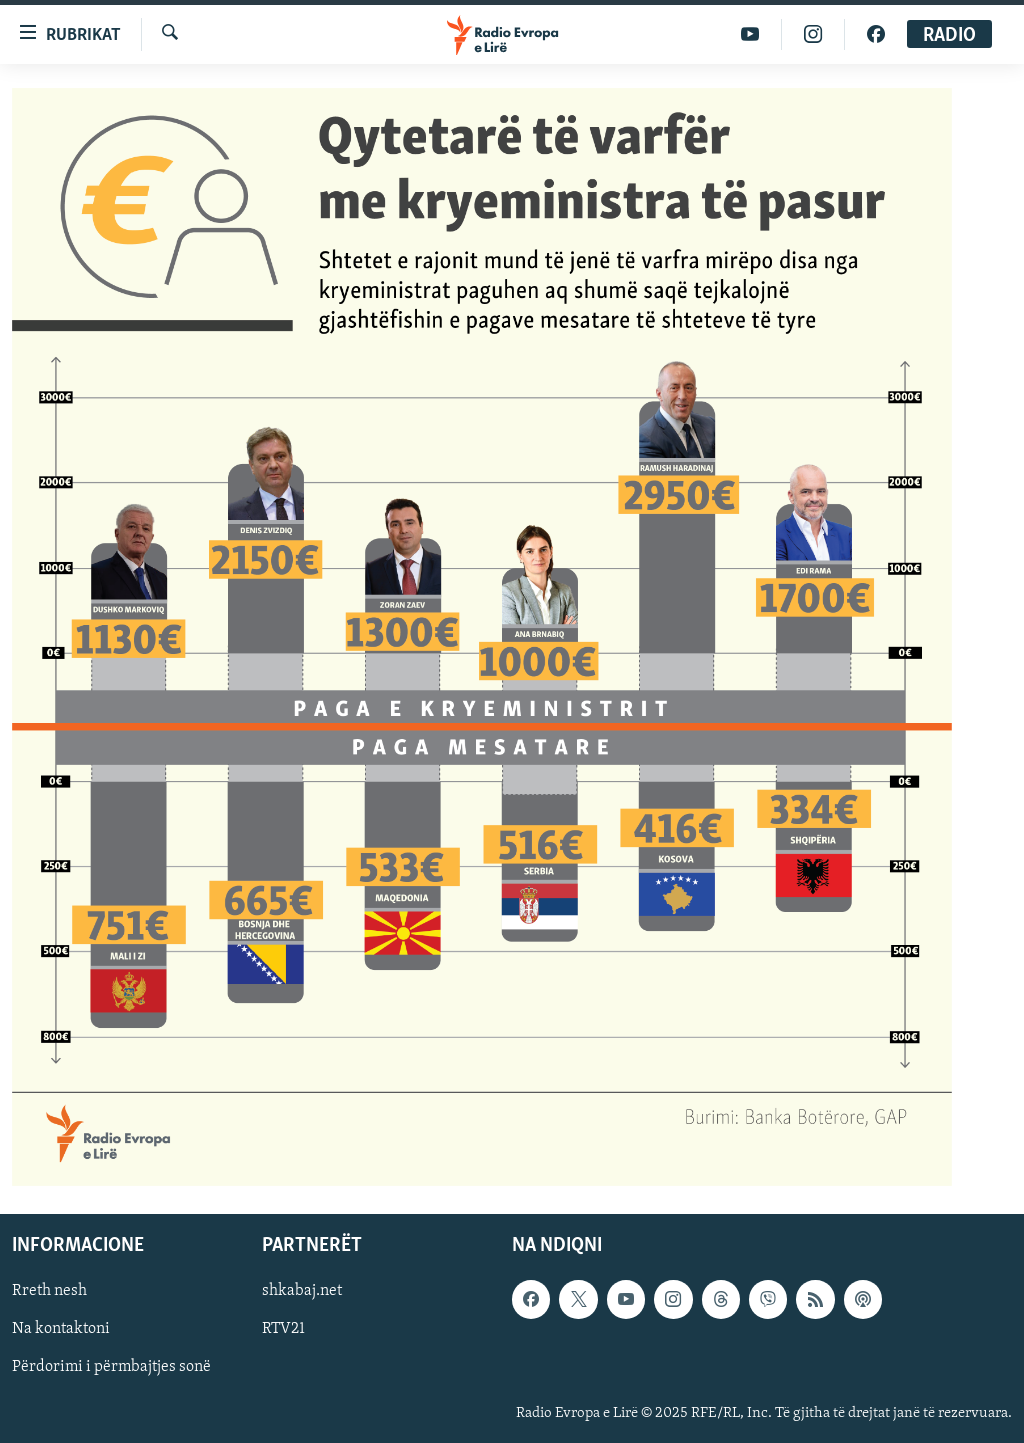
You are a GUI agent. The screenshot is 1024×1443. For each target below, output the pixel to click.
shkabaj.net (302, 1292)
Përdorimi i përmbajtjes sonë (111, 1368)
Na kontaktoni (61, 1330)
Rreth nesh (49, 1292)
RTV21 (283, 1330)
